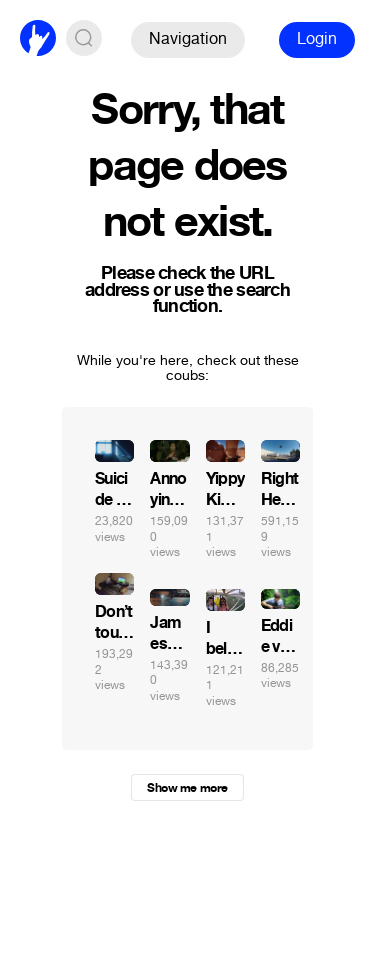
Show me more (187, 788)
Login (317, 38)
